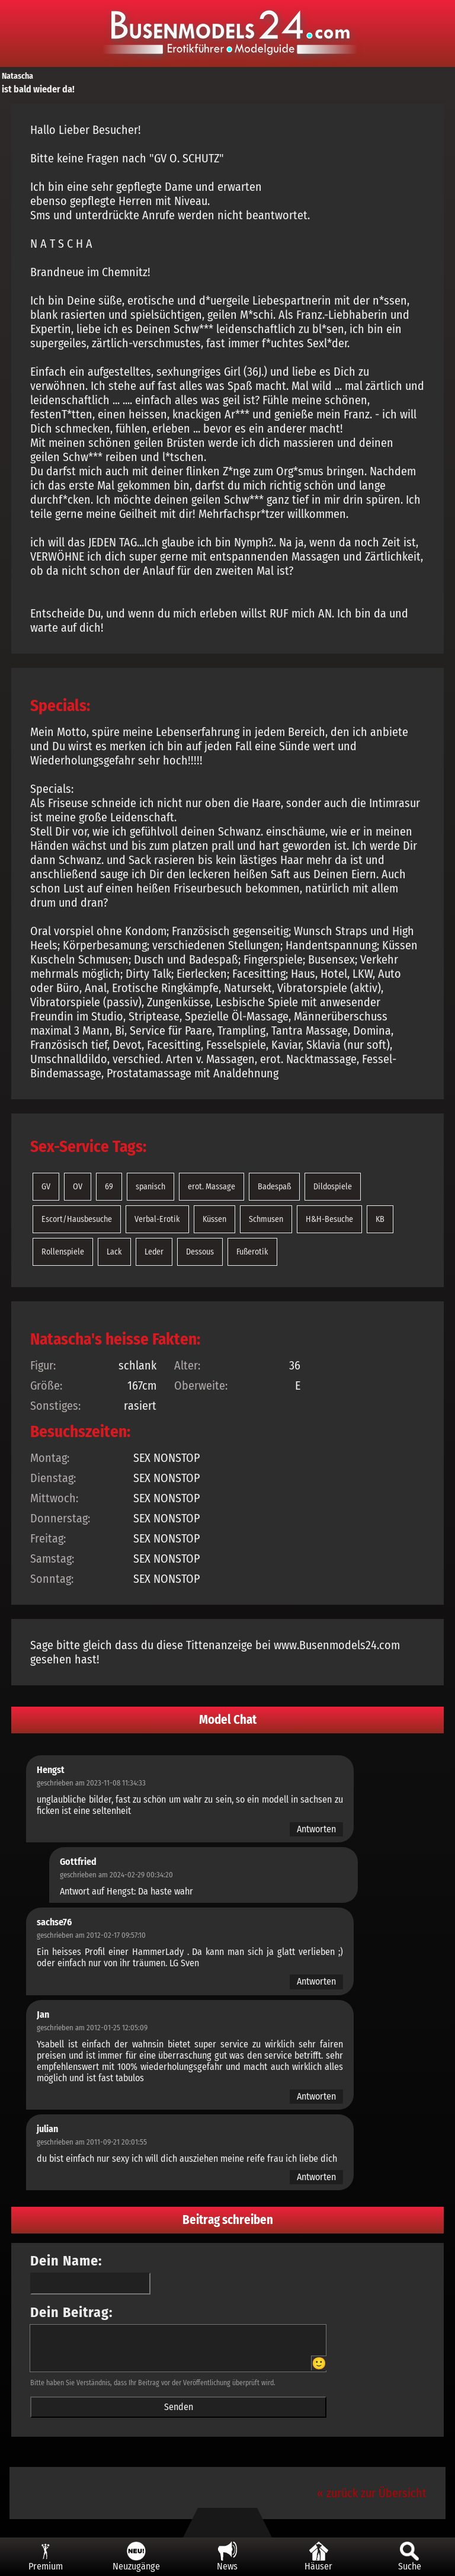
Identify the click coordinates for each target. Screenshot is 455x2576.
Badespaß (274, 1187)
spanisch (150, 1187)
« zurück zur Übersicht (372, 2493)
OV (77, 1187)
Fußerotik (252, 1252)
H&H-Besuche (329, 1219)
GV (45, 1187)
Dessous (200, 1252)
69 (109, 1187)
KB (380, 1219)
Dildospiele (332, 1187)
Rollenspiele (62, 1252)
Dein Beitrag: (71, 2312)
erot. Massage (211, 1187)
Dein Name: (66, 2260)
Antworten (316, 1829)
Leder (154, 1252)
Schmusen (266, 1219)
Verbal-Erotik (157, 1219)
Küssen (214, 1219)
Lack (114, 1252)
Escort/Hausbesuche (76, 1219)
